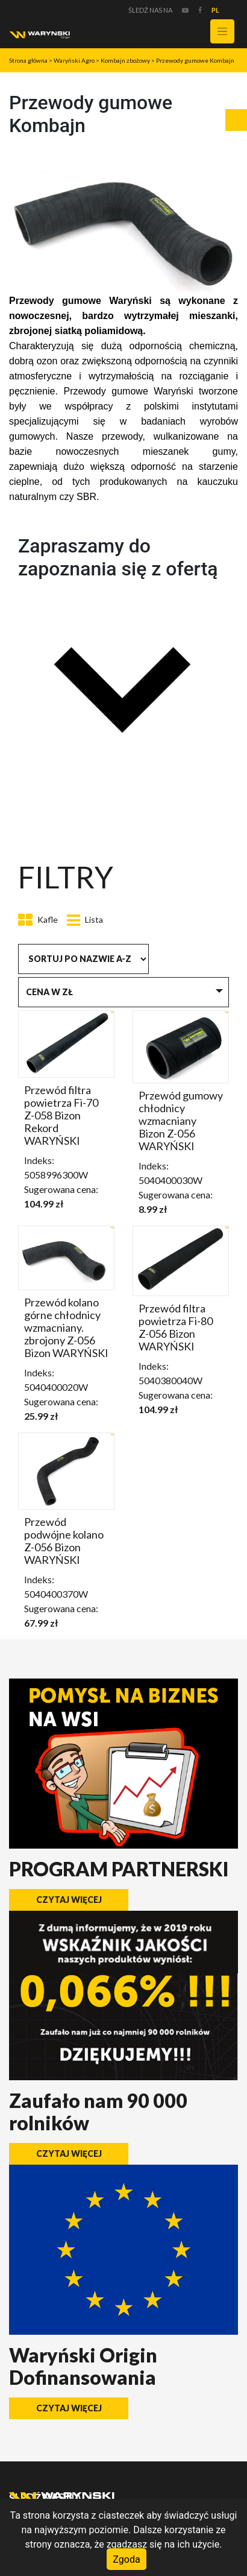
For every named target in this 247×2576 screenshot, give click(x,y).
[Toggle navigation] (222, 31)
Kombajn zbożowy (125, 60)
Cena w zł (49, 992)
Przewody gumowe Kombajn (195, 60)
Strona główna (28, 60)
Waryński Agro (74, 60)
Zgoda (126, 2559)
